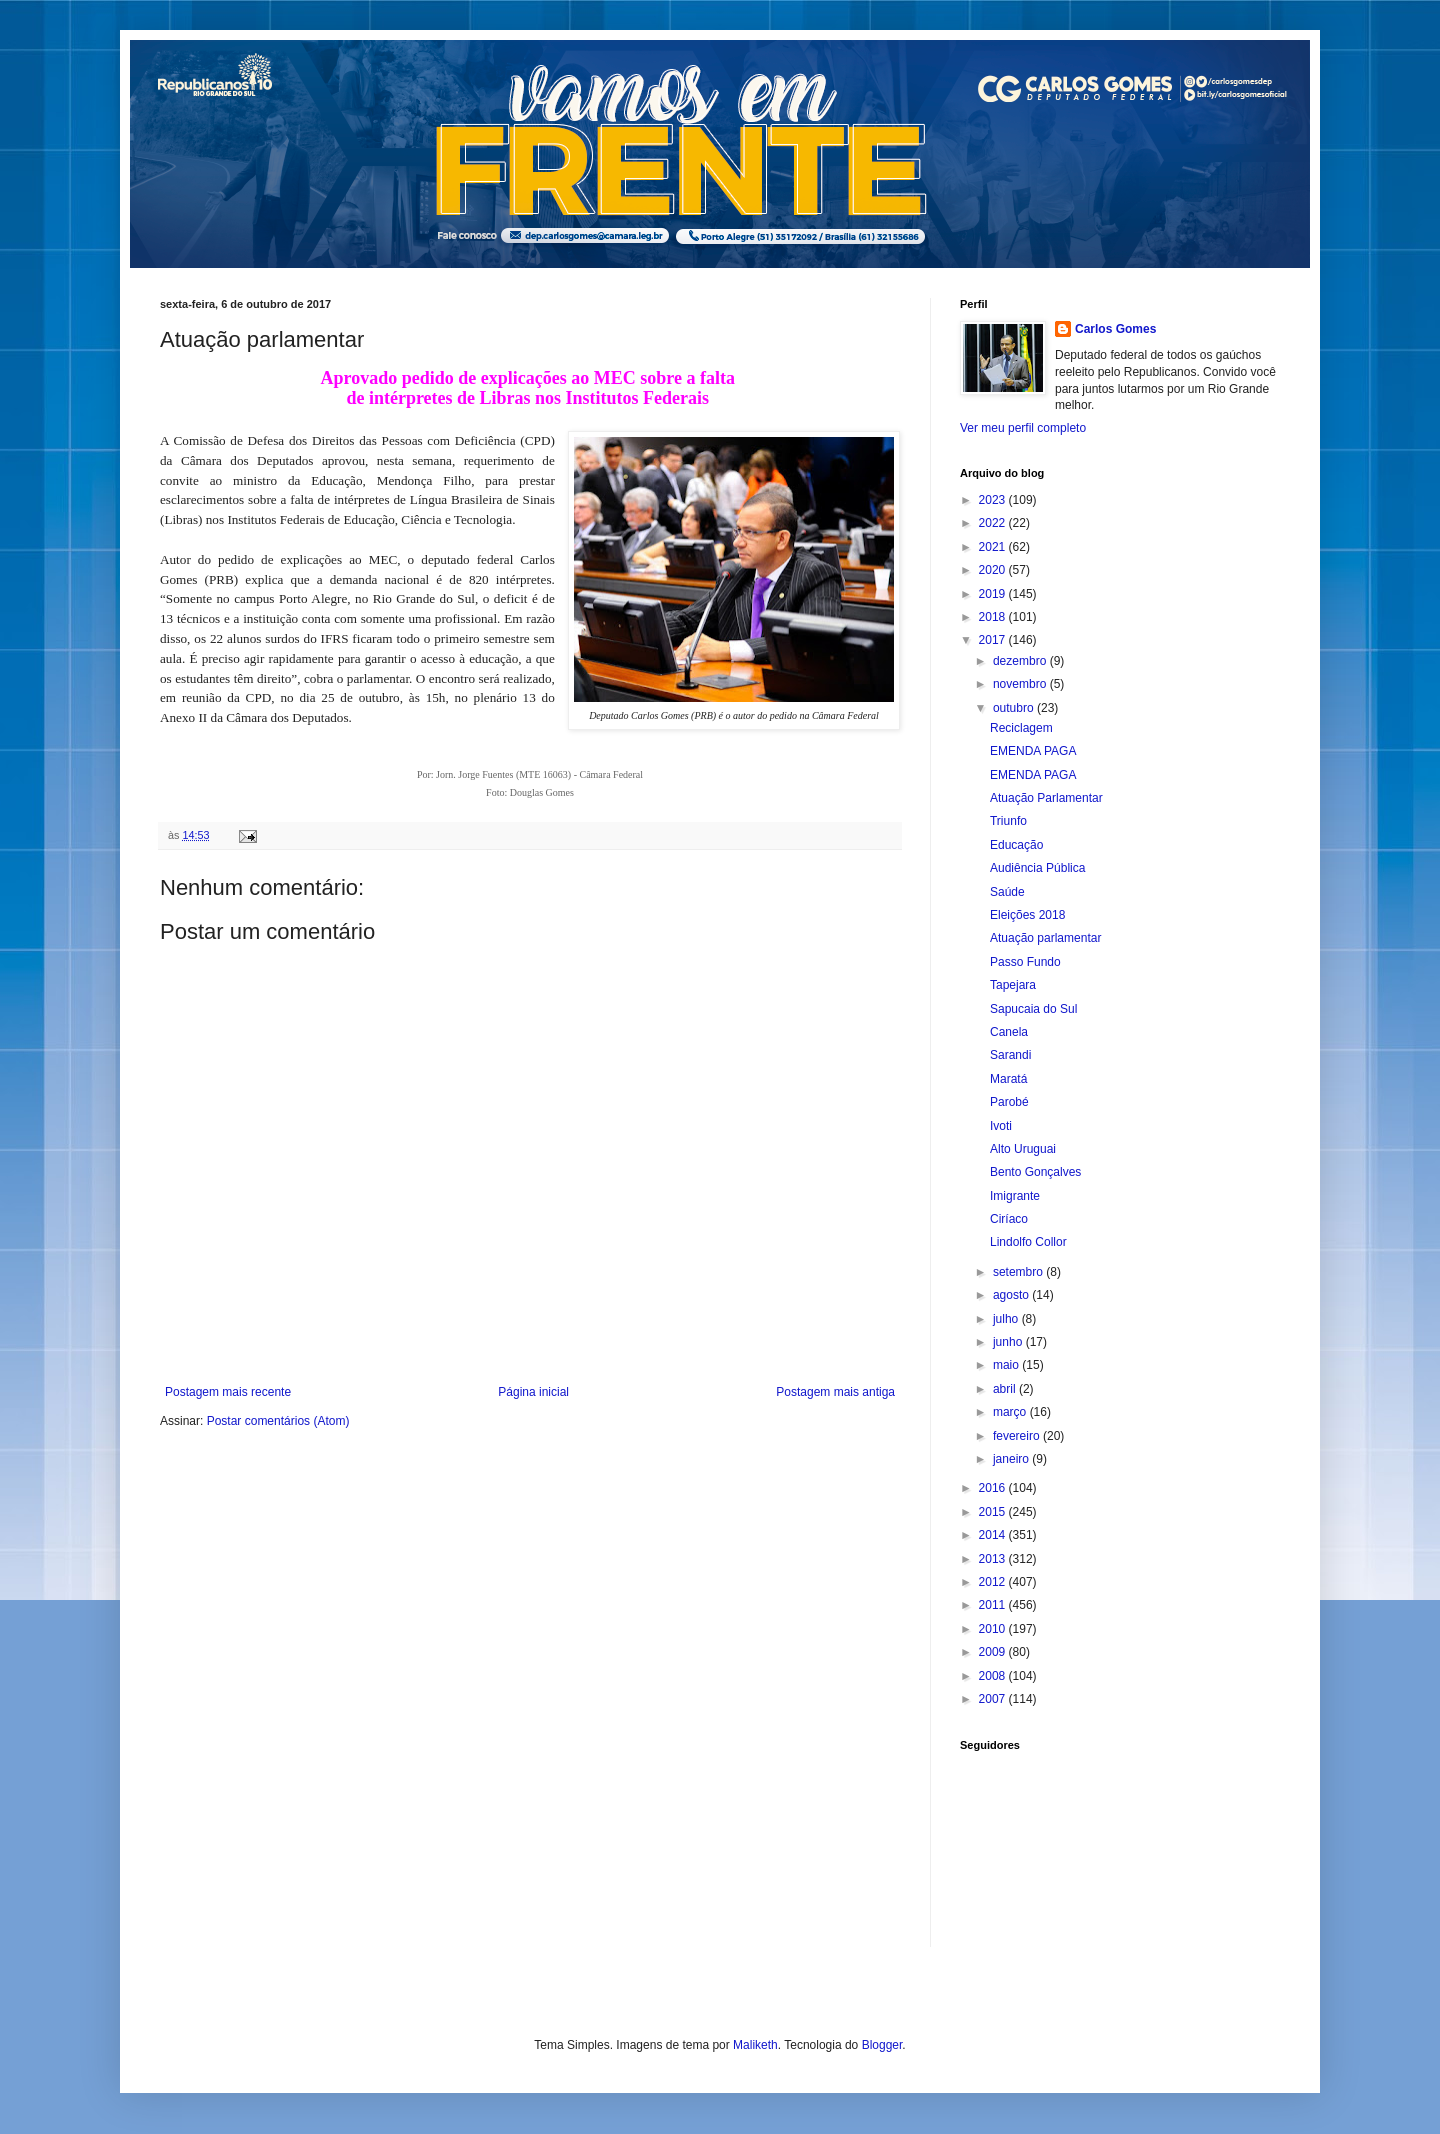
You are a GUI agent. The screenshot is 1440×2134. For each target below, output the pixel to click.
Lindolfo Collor (1028, 1242)
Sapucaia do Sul (1033, 1009)
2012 (994, 1582)
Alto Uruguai (1023, 1149)
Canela (1009, 1032)
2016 (994, 1488)
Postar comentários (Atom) (278, 1421)
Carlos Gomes (1115, 329)
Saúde (1007, 892)
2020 (994, 570)
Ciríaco (1009, 1219)
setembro (1019, 1272)
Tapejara (1013, 985)
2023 (994, 500)
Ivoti (1001, 1126)
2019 (994, 594)
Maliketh (755, 2045)
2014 (994, 1535)
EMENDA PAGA (1033, 751)
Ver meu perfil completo (1023, 428)
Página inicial (533, 1392)
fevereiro (1018, 1436)
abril (1006, 1389)
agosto (1012, 1295)
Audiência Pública (1037, 868)
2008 (994, 1676)
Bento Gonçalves (1035, 1172)
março (1011, 1412)
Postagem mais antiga (835, 1392)
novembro (1021, 684)
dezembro (1021, 661)
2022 (994, 523)
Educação (1016, 845)
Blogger (882, 2045)
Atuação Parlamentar (1046, 798)
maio (1007, 1365)
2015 (994, 1512)
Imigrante (1015, 1196)
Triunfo (1008, 821)
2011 (994, 1605)
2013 (994, 1559)
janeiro (1012, 1459)
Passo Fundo (1025, 962)
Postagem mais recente (228, 1392)
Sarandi (1010, 1055)
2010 (994, 1629)
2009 (994, 1652)
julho (1007, 1319)
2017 (994, 640)
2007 (994, 1699)
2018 (994, 617)
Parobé (1009, 1102)
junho (1009, 1342)
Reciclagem (1021, 728)
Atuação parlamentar (1045, 938)
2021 (994, 547)
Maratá (1008, 1079)
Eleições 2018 (1027, 915)
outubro (1015, 708)
